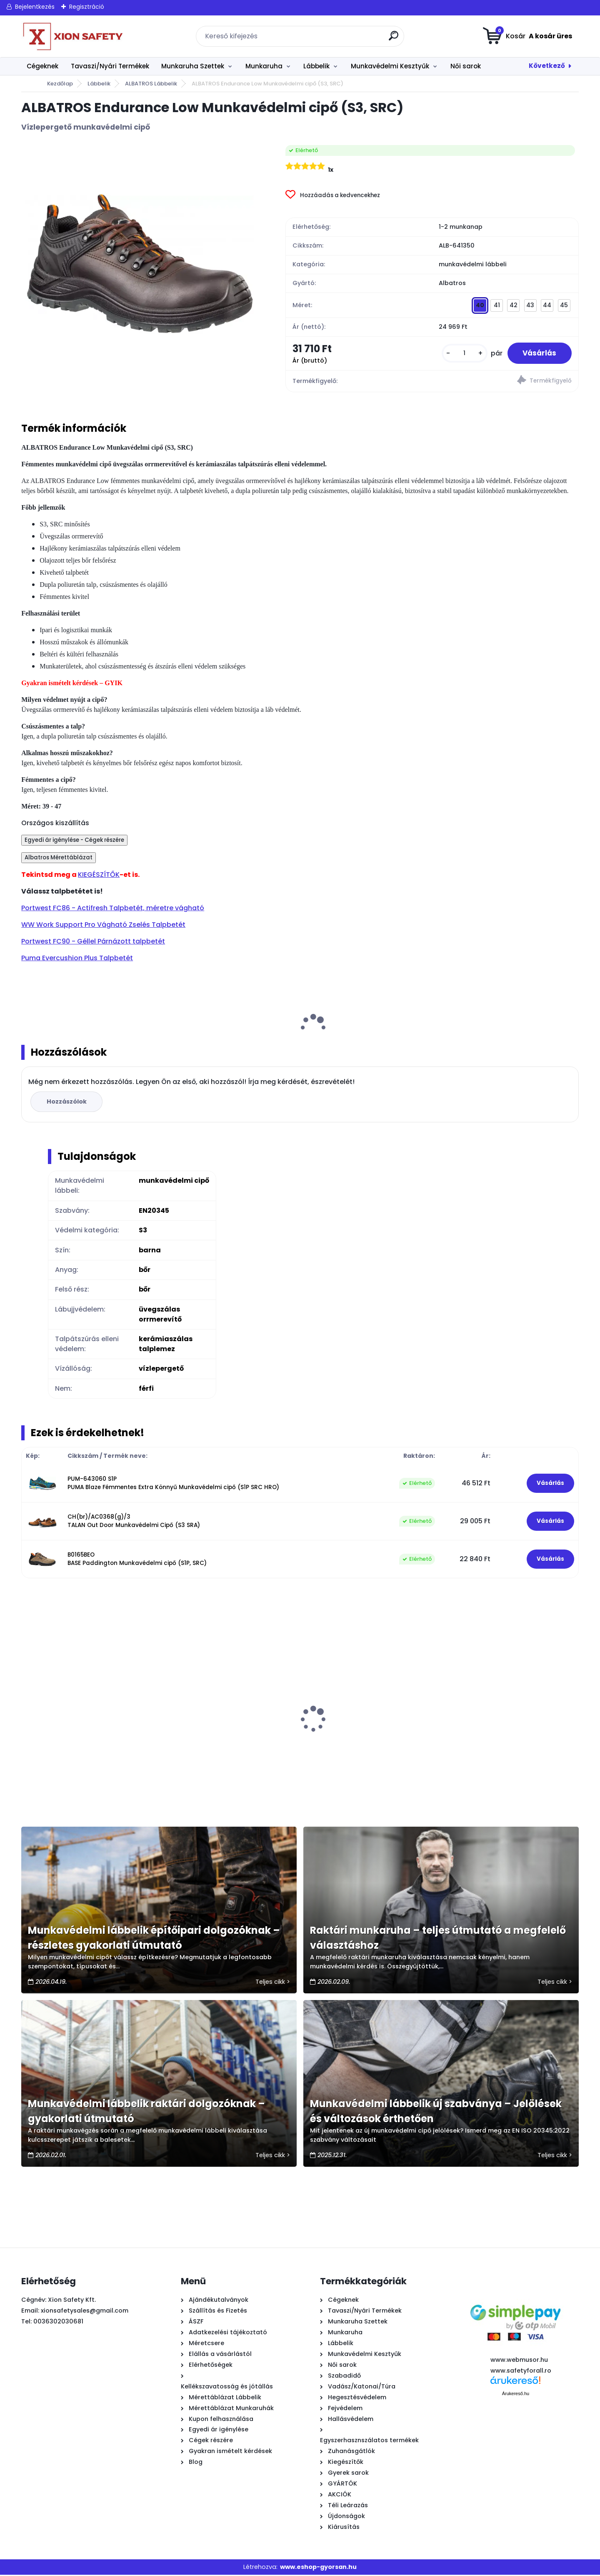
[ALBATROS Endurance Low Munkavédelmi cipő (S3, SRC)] (140, 264)
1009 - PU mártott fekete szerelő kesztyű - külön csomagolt (218, 1739)
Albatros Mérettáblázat (58, 859)
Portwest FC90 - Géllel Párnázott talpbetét (93, 942)
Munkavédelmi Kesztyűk (390, 66)
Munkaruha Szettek (192, 66)
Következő (547, 65)
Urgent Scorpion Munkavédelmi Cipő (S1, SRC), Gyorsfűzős (364, 1739)
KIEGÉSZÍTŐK (99, 876)
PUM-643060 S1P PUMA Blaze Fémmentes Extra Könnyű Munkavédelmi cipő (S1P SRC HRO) (173, 1484)
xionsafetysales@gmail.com (84, 2312)
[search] (394, 39)
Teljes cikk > (272, 1983)
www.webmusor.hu (519, 2361)
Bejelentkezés (35, 7)
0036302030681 (58, 2322)
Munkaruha (263, 66)
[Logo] (72, 36)
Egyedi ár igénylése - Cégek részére (74, 841)
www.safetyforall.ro (520, 2372)
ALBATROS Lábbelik (151, 84)
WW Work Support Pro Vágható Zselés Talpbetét (103, 926)
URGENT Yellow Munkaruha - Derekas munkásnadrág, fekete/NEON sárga (85, 1739)
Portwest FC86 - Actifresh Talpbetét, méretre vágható (112, 909)
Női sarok (465, 66)
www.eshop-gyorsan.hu (318, 2568)
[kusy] (461, 354)
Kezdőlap (60, 84)
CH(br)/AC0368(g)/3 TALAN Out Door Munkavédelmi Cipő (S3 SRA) (134, 1522)
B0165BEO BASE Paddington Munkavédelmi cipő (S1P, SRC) (137, 1560)
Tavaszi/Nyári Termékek (110, 66)
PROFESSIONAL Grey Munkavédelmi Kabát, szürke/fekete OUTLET (501, 1739)
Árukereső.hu (515, 2394)
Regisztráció (86, 7)
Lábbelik (316, 66)
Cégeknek (42, 66)
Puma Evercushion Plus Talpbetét (77, 959)
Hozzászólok (68, 1103)
